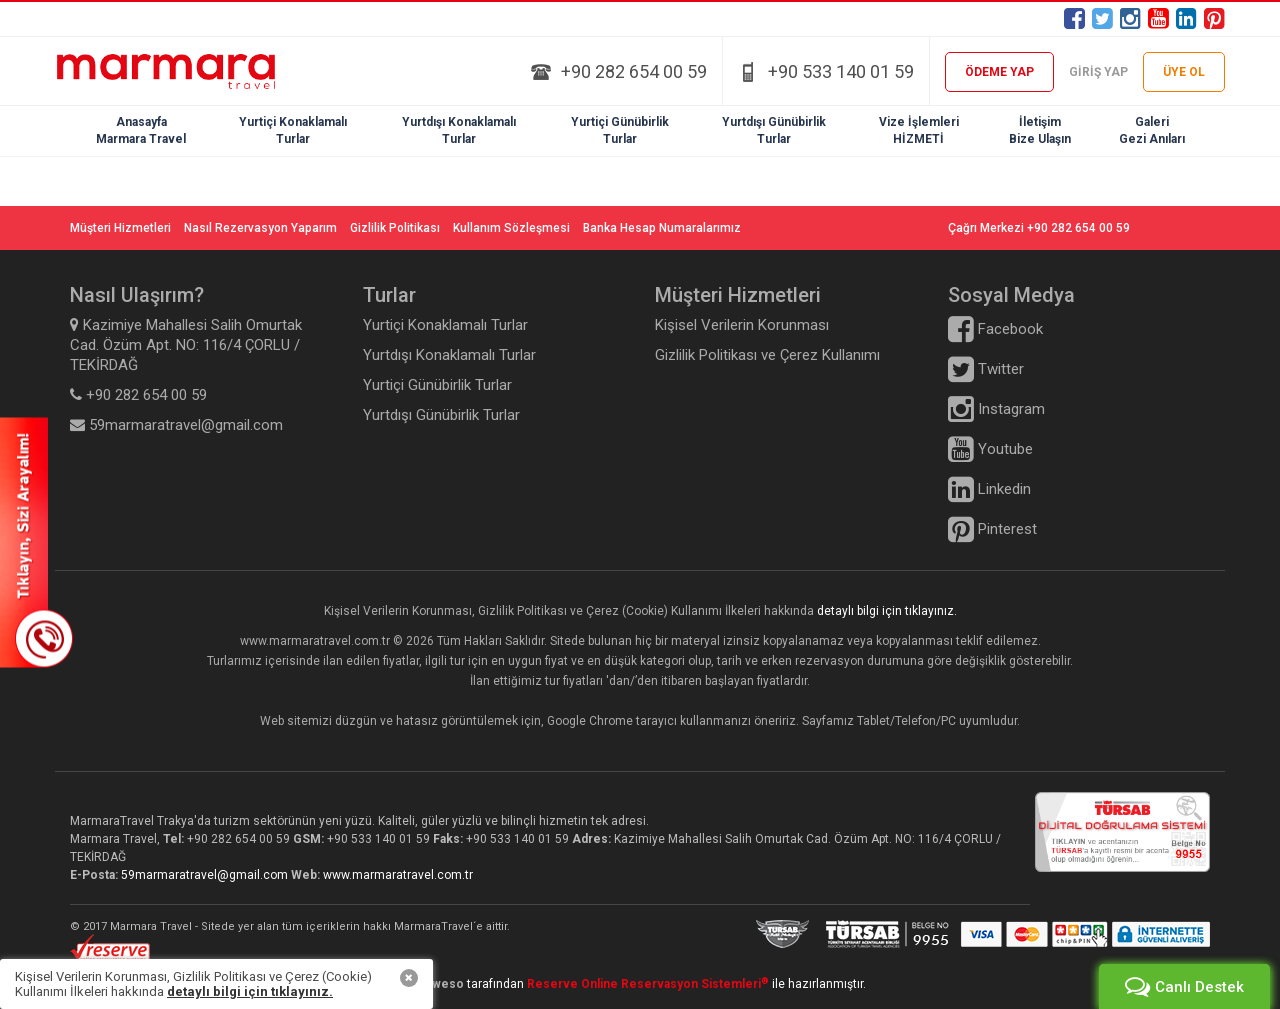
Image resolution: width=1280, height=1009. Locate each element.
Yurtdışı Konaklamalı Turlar (449, 355)
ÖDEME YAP (999, 72)
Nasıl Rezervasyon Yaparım (260, 228)
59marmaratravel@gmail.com (206, 875)
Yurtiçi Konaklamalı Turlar (445, 325)
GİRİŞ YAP (1098, 72)
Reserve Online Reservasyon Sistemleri (648, 984)
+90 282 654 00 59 (634, 71)
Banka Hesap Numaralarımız (662, 228)
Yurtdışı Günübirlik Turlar (441, 415)
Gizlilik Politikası (395, 228)
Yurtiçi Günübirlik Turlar (437, 385)
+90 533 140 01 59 (841, 71)
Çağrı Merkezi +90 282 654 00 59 (1039, 228)
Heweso (439, 984)
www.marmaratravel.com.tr (398, 875)
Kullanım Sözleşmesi (511, 228)
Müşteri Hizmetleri (120, 228)
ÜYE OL (1184, 72)
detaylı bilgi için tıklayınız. (887, 611)
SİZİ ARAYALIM (36, 542)
